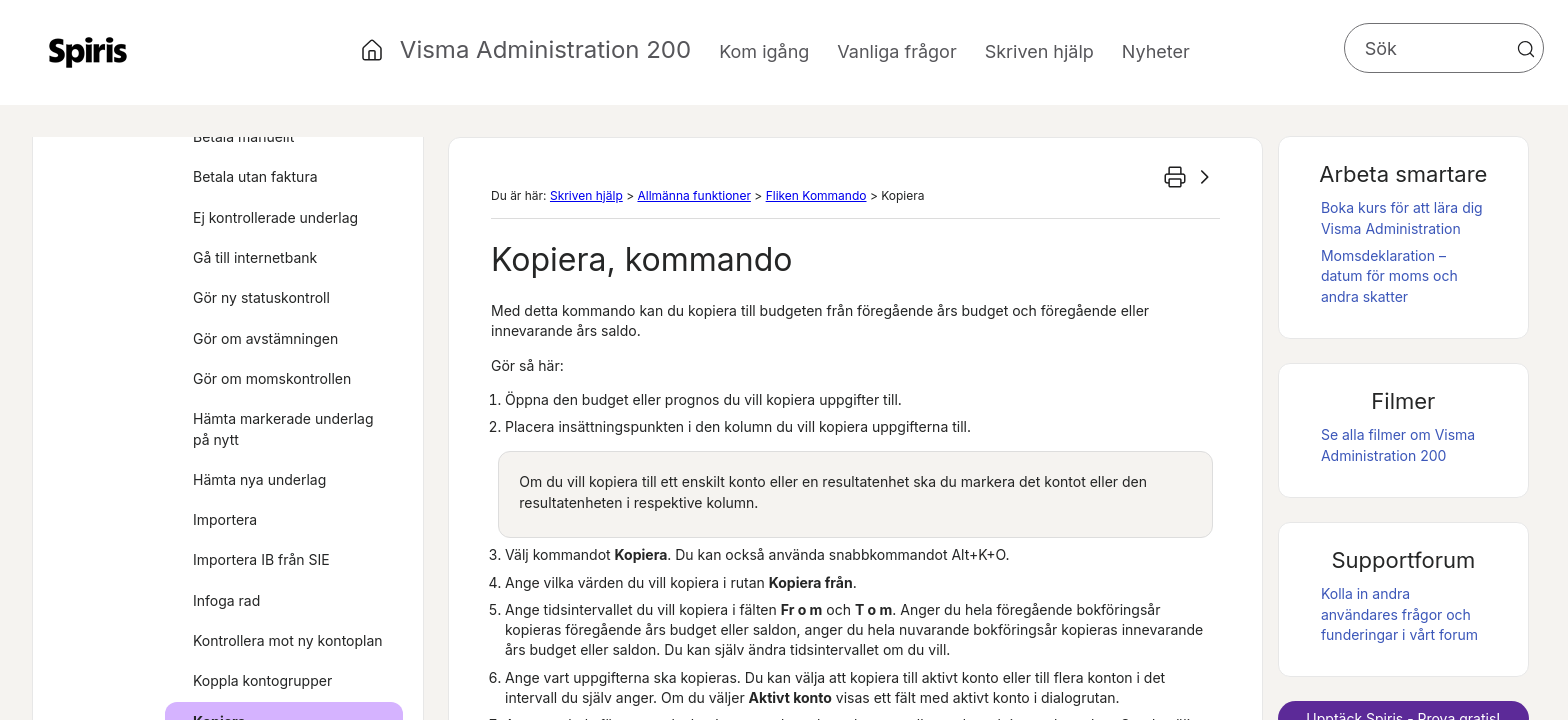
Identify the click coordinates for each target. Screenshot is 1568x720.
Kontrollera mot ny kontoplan (288, 640)
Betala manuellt (243, 136)
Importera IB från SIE (261, 559)
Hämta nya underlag (259, 479)
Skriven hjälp (586, 195)
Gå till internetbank (255, 257)
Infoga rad (226, 600)
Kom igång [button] (764, 51)
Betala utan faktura (255, 176)
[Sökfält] (1444, 48)
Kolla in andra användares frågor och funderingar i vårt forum (1399, 614)
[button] (1526, 49)
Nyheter (1156, 51)
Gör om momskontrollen (272, 378)
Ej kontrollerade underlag (275, 217)
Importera (225, 519)
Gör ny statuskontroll (261, 297)
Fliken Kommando (816, 195)
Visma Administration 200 (545, 49)
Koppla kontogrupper (262, 680)
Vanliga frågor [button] (896, 51)
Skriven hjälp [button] (1039, 51)
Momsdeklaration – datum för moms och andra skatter (1389, 276)
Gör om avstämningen (265, 338)
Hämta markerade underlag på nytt (283, 428)
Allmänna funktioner (693, 195)
